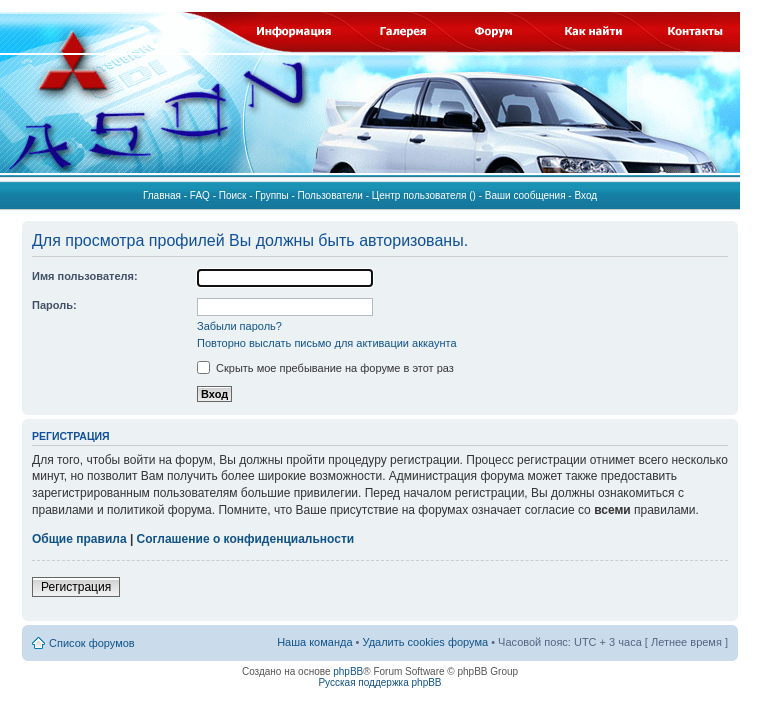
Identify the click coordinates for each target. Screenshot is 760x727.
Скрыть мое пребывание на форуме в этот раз (325, 368)
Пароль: (54, 305)
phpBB (348, 671)
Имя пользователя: (85, 276)
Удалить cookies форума (426, 642)
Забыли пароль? (239, 326)
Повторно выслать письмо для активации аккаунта (327, 343)
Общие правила (79, 539)
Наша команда (314, 642)
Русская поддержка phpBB (379, 682)
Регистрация (76, 587)
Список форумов (92, 643)
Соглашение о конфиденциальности (246, 539)
